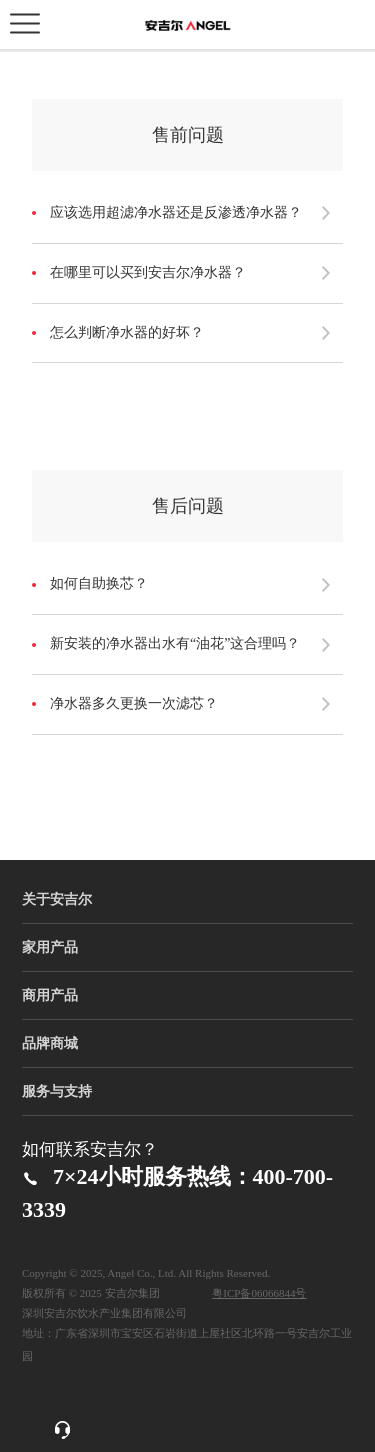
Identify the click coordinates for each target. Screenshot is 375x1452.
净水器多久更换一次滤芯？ (134, 703)
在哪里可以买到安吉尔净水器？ (148, 272)
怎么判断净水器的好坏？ (127, 332)
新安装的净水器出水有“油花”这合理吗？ (175, 643)
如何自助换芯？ (99, 583)
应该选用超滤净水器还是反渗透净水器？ (176, 212)
